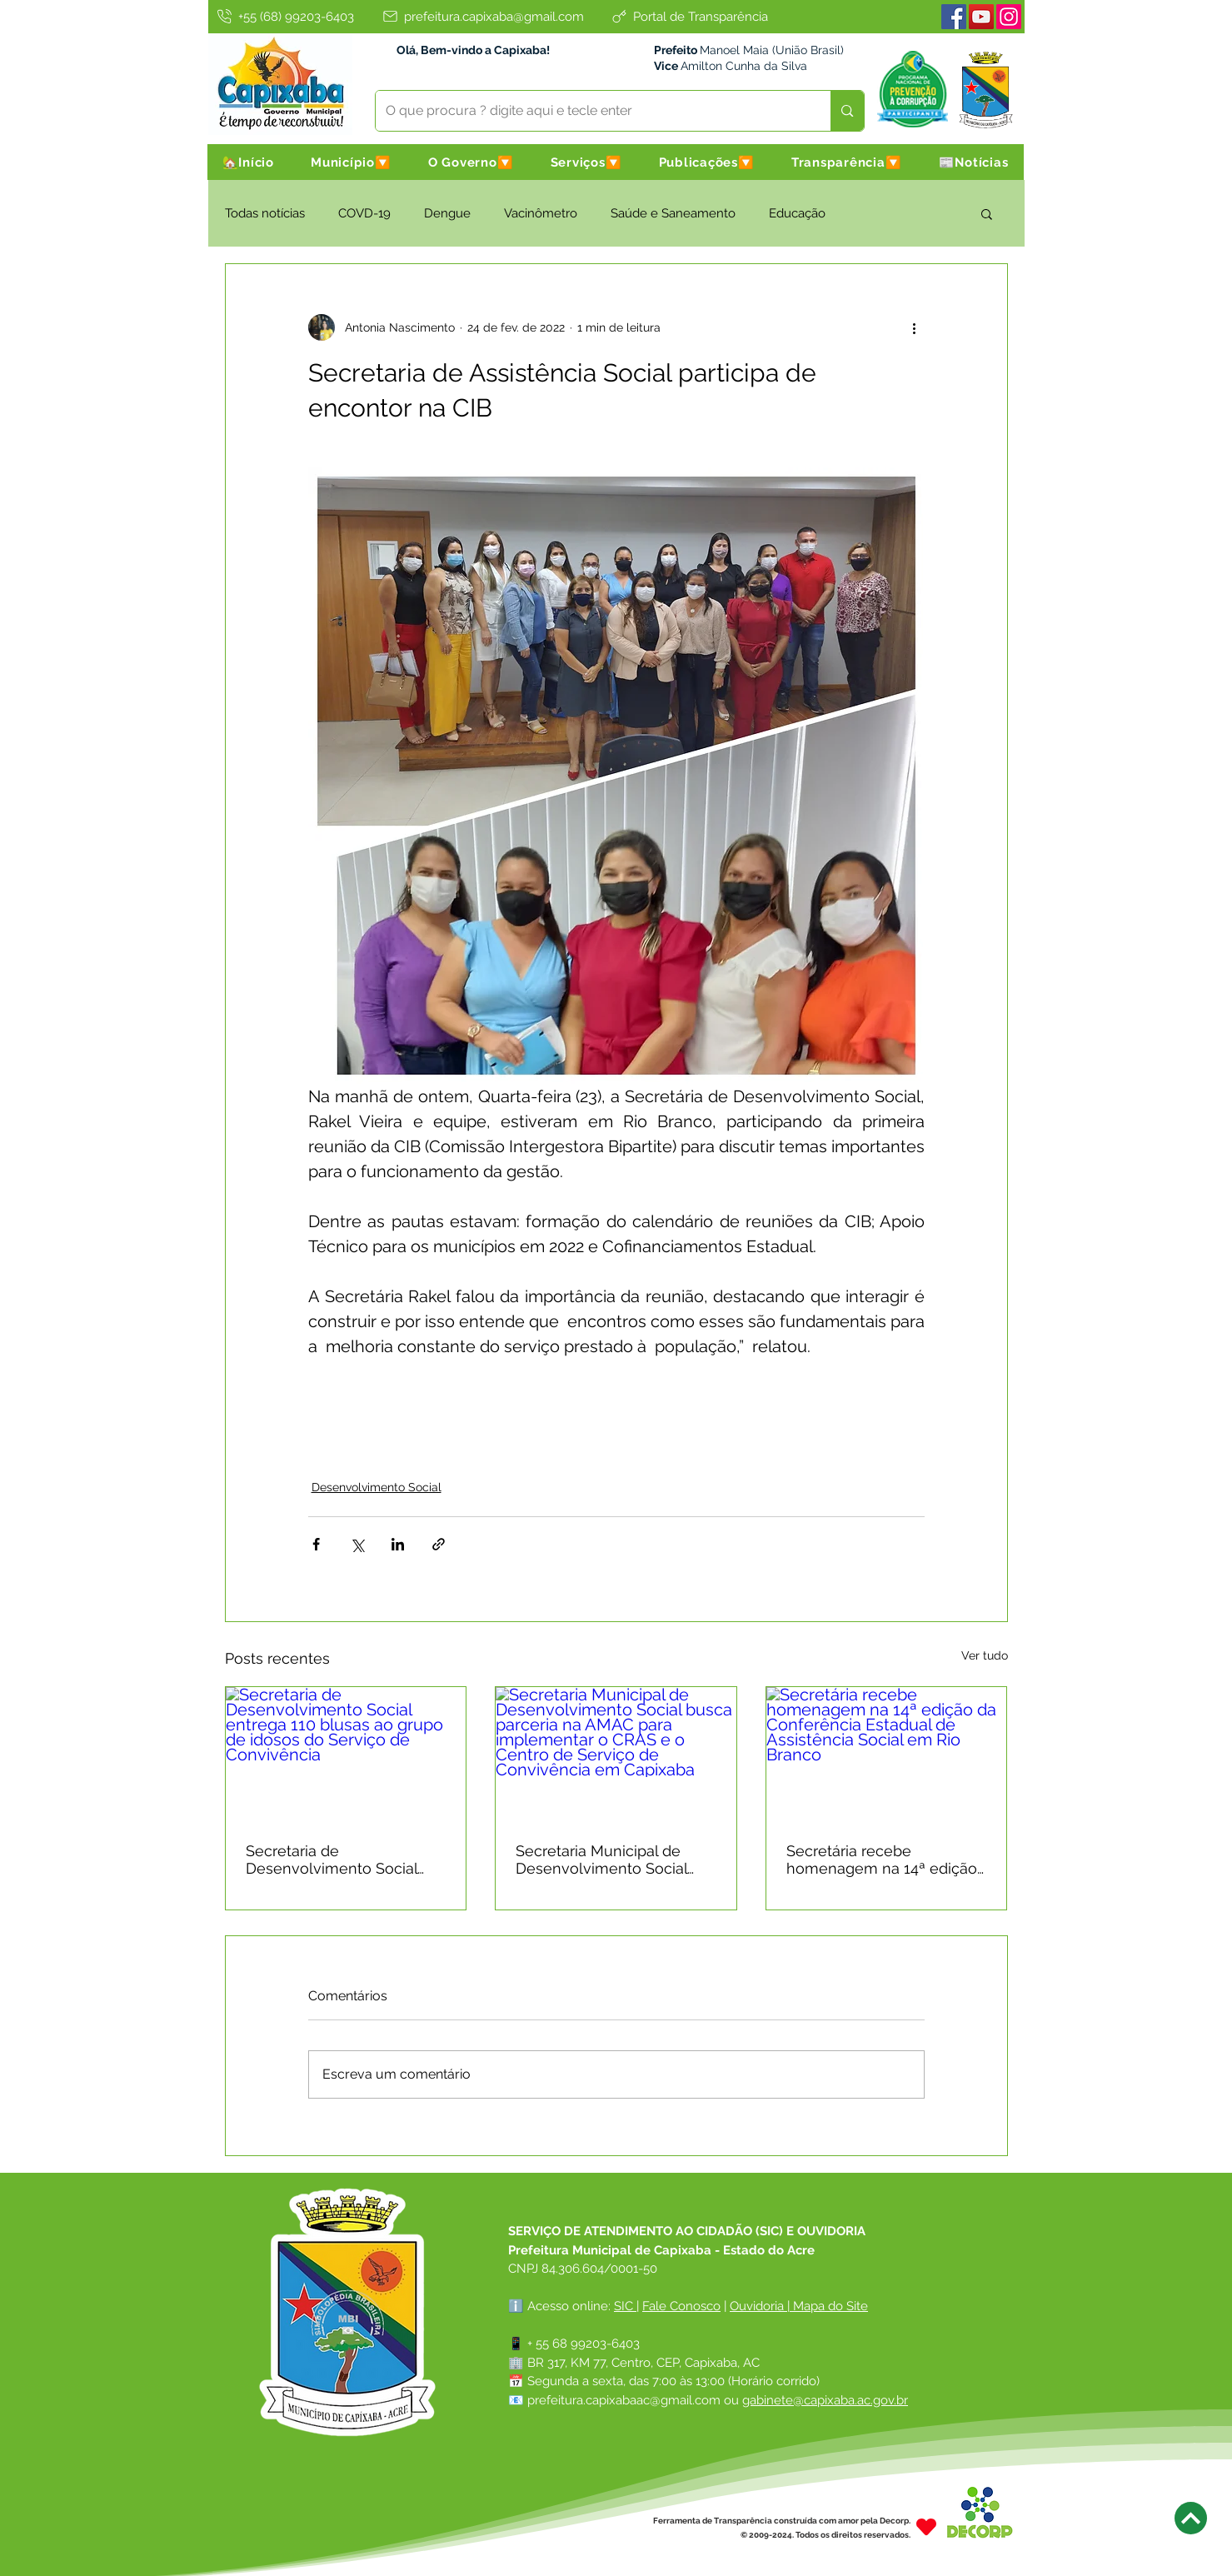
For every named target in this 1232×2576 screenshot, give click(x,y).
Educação (797, 213)
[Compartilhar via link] (438, 1544)
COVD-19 (364, 213)
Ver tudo (984, 1655)
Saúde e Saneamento (673, 213)
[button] (351, 162)
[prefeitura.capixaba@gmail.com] (482, 16)
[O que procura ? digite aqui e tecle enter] (591, 111)
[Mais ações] (915, 327)
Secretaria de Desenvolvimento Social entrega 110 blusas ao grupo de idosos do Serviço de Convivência (345, 1859)
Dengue (447, 213)
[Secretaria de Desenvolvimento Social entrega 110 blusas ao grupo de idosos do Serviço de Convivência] (346, 1754)
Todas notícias (265, 213)
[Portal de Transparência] (689, 16)
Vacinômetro (540, 213)
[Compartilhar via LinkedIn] (398, 1544)
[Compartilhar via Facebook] (316, 1544)
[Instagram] (1008, 16)
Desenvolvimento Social (376, 1487)
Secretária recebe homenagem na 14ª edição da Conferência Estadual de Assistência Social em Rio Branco (883, 1859)
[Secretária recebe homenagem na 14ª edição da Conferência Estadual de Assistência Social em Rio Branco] (886, 1754)
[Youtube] (981, 16)
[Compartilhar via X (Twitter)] (357, 1544)
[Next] (1191, 2518)
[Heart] (926, 2527)
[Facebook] (953, 16)
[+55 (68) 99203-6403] (285, 16)
